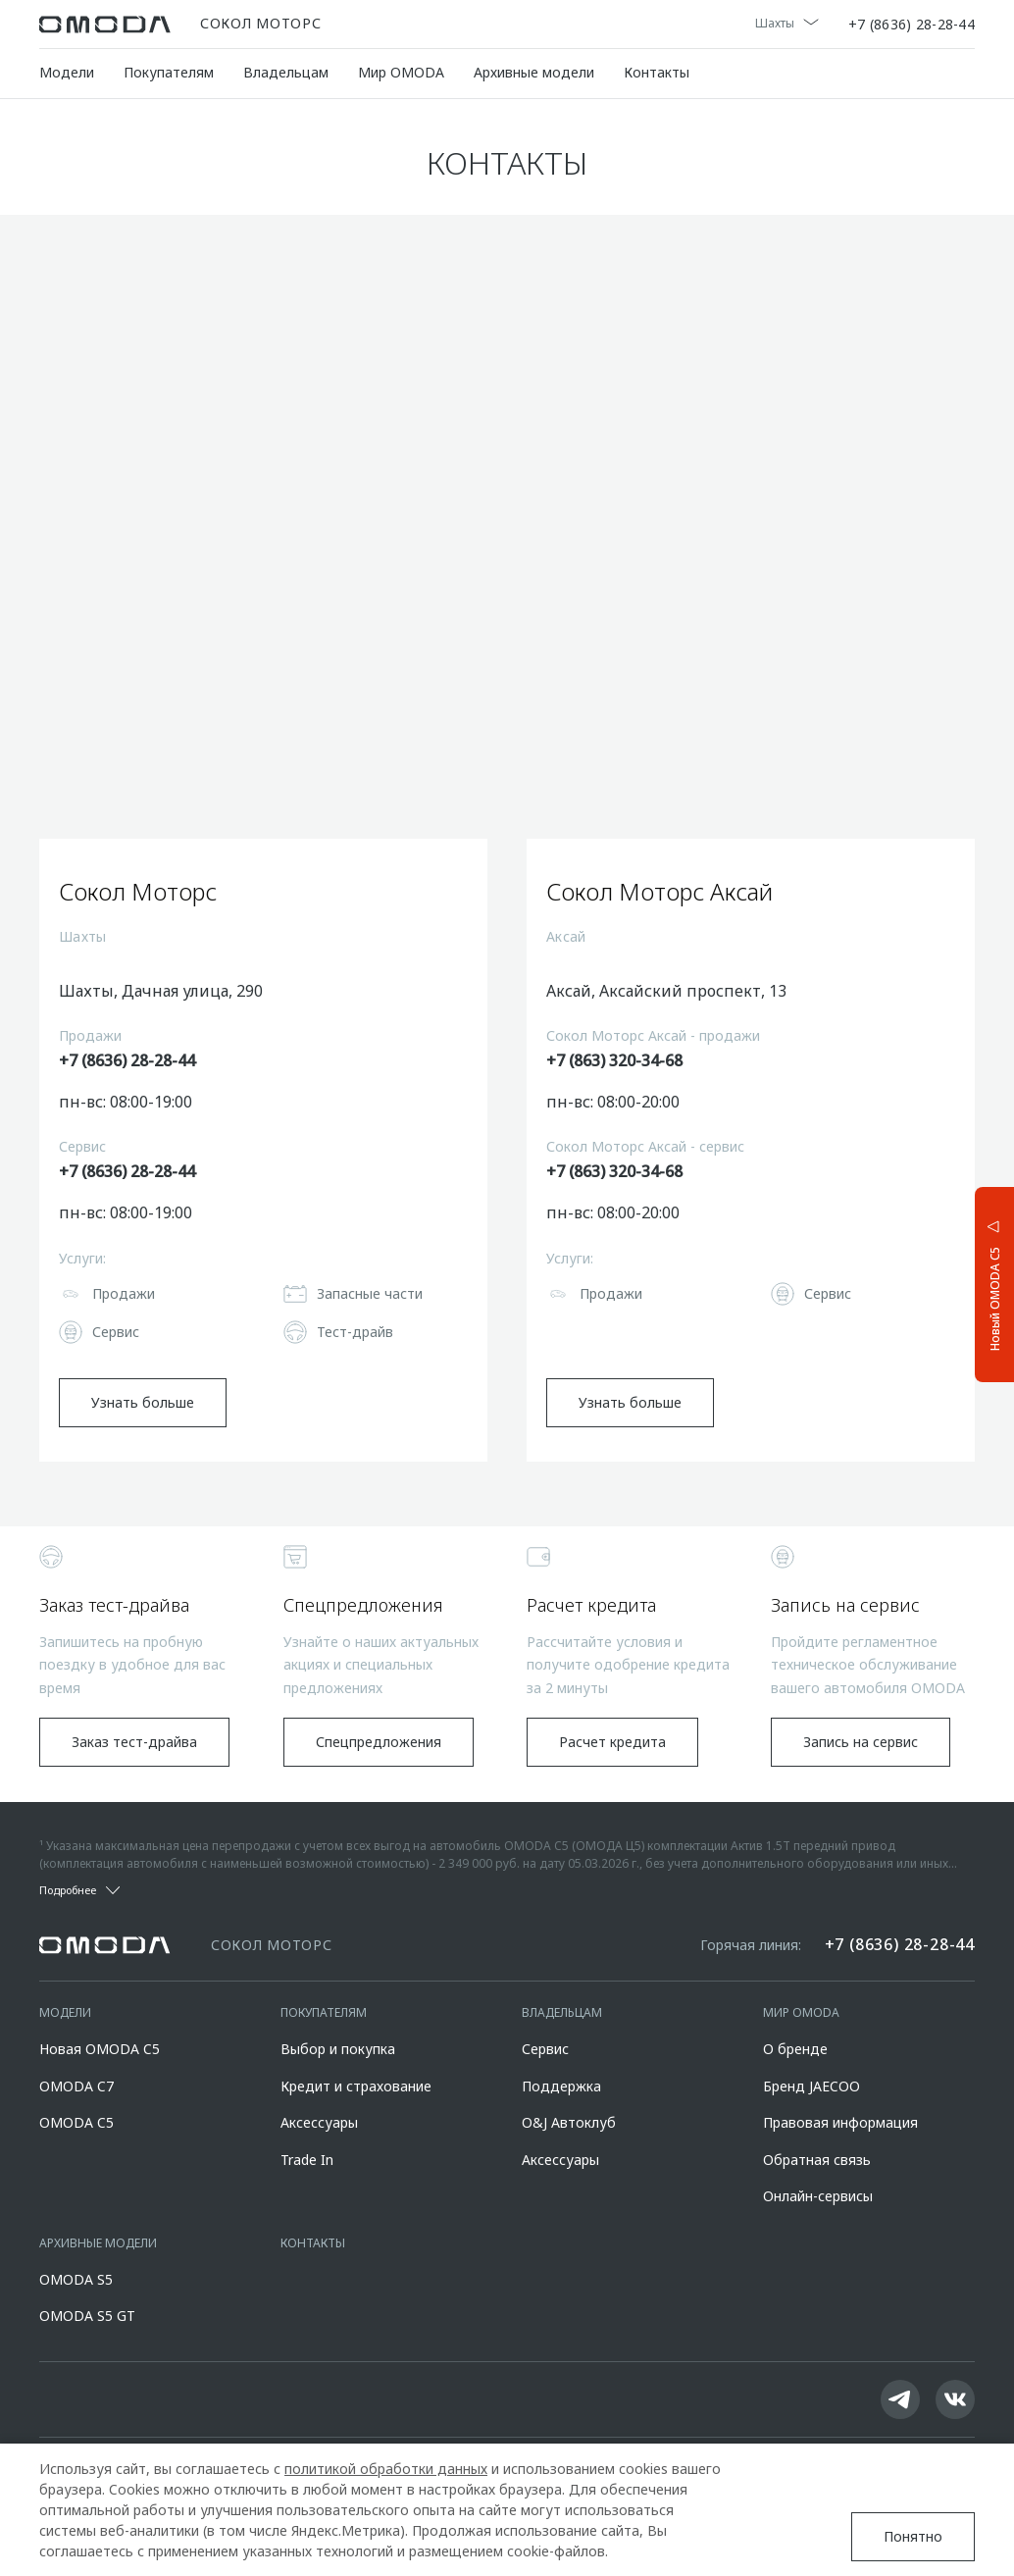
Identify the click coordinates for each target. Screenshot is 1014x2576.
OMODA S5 (76, 2279)
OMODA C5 (76, 2122)
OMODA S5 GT (87, 2315)
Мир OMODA (401, 72)
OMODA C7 (76, 2086)
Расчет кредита (612, 1741)
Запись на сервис (860, 1741)
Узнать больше (142, 1402)
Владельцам (286, 72)
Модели (66, 72)
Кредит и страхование (355, 2086)
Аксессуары (319, 2122)
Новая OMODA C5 (99, 2048)
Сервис (545, 2048)
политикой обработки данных (385, 2468)
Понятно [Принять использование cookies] (913, 2536)
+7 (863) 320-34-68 (614, 1060)
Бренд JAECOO (811, 2086)
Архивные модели (534, 72)
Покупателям (169, 72)
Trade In (306, 2159)
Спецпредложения (378, 1741)
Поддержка (561, 2086)
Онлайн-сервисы (818, 2196)
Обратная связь (817, 2159)
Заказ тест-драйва (134, 1741)
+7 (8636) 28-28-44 (911, 24)
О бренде (795, 2048)
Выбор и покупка (337, 2048)
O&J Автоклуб (569, 2122)
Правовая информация (840, 2122)
